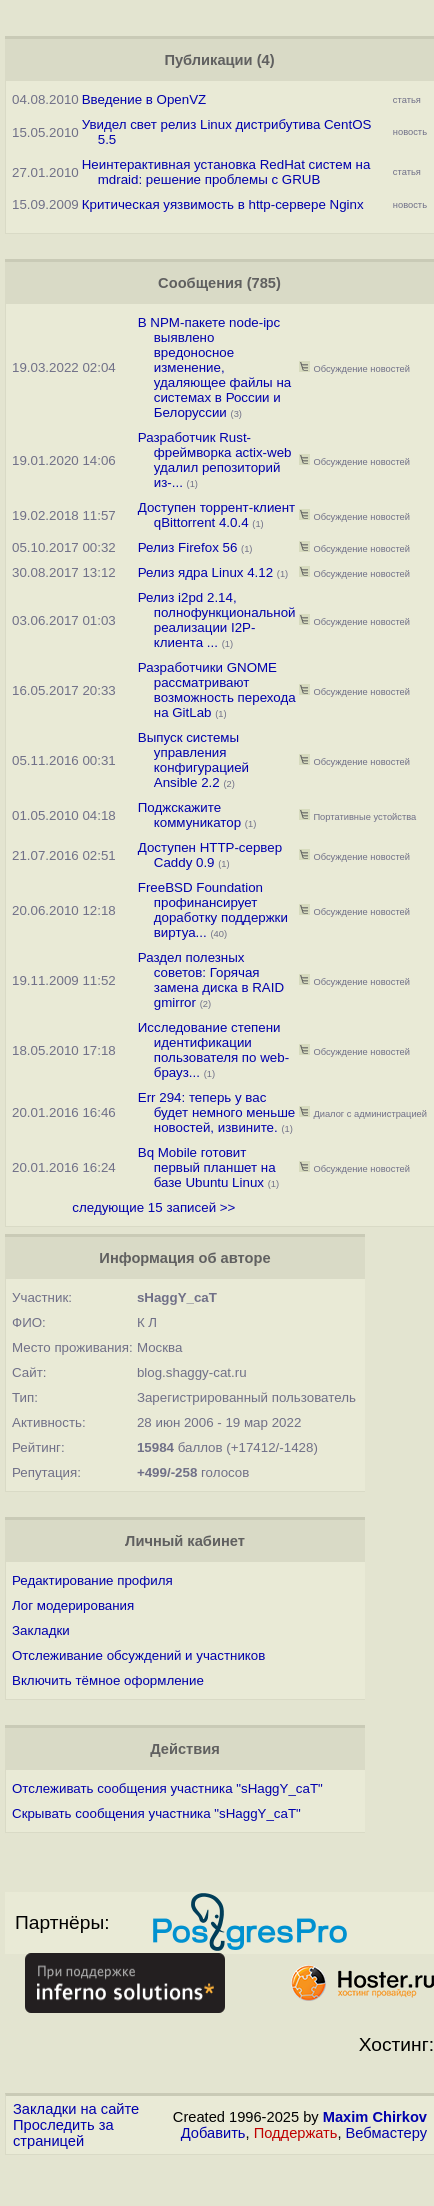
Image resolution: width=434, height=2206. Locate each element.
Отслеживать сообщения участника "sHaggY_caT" (167, 1788)
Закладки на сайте (76, 2109)
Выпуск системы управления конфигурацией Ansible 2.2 (193, 760)
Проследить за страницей (63, 2133)
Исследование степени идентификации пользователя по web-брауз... (213, 1050)
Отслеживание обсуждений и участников (138, 1655)
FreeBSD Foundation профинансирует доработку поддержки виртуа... (213, 910)
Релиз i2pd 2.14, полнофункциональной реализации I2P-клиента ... (217, 620)
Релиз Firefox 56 (188, 547)
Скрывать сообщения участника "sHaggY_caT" (156, 1813)
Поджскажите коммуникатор (189, 815)
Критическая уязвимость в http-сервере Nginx (223, 204)
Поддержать (296, 2133)
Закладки (41, 1630)
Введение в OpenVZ (144, 99)
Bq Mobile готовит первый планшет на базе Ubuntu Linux (207, 1167)
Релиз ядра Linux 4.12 (205, 572)
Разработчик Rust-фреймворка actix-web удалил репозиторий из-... (215, 460)
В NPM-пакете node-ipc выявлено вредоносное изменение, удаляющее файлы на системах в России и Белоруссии (214, 367)
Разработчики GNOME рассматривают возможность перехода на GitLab (217, 690)
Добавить (213, 2133)
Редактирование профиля (92, 1580)
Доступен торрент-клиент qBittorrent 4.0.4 (216, 515)
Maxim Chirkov (375, 2117)
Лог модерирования (73, 1605)
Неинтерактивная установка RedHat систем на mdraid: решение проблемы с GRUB (226, 172)
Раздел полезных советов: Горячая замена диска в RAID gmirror (211, 980)
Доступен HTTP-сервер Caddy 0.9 (210, 855)
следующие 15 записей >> (153, 1207)
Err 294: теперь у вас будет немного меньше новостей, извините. (217, 1112)
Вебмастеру (386, 2133)
